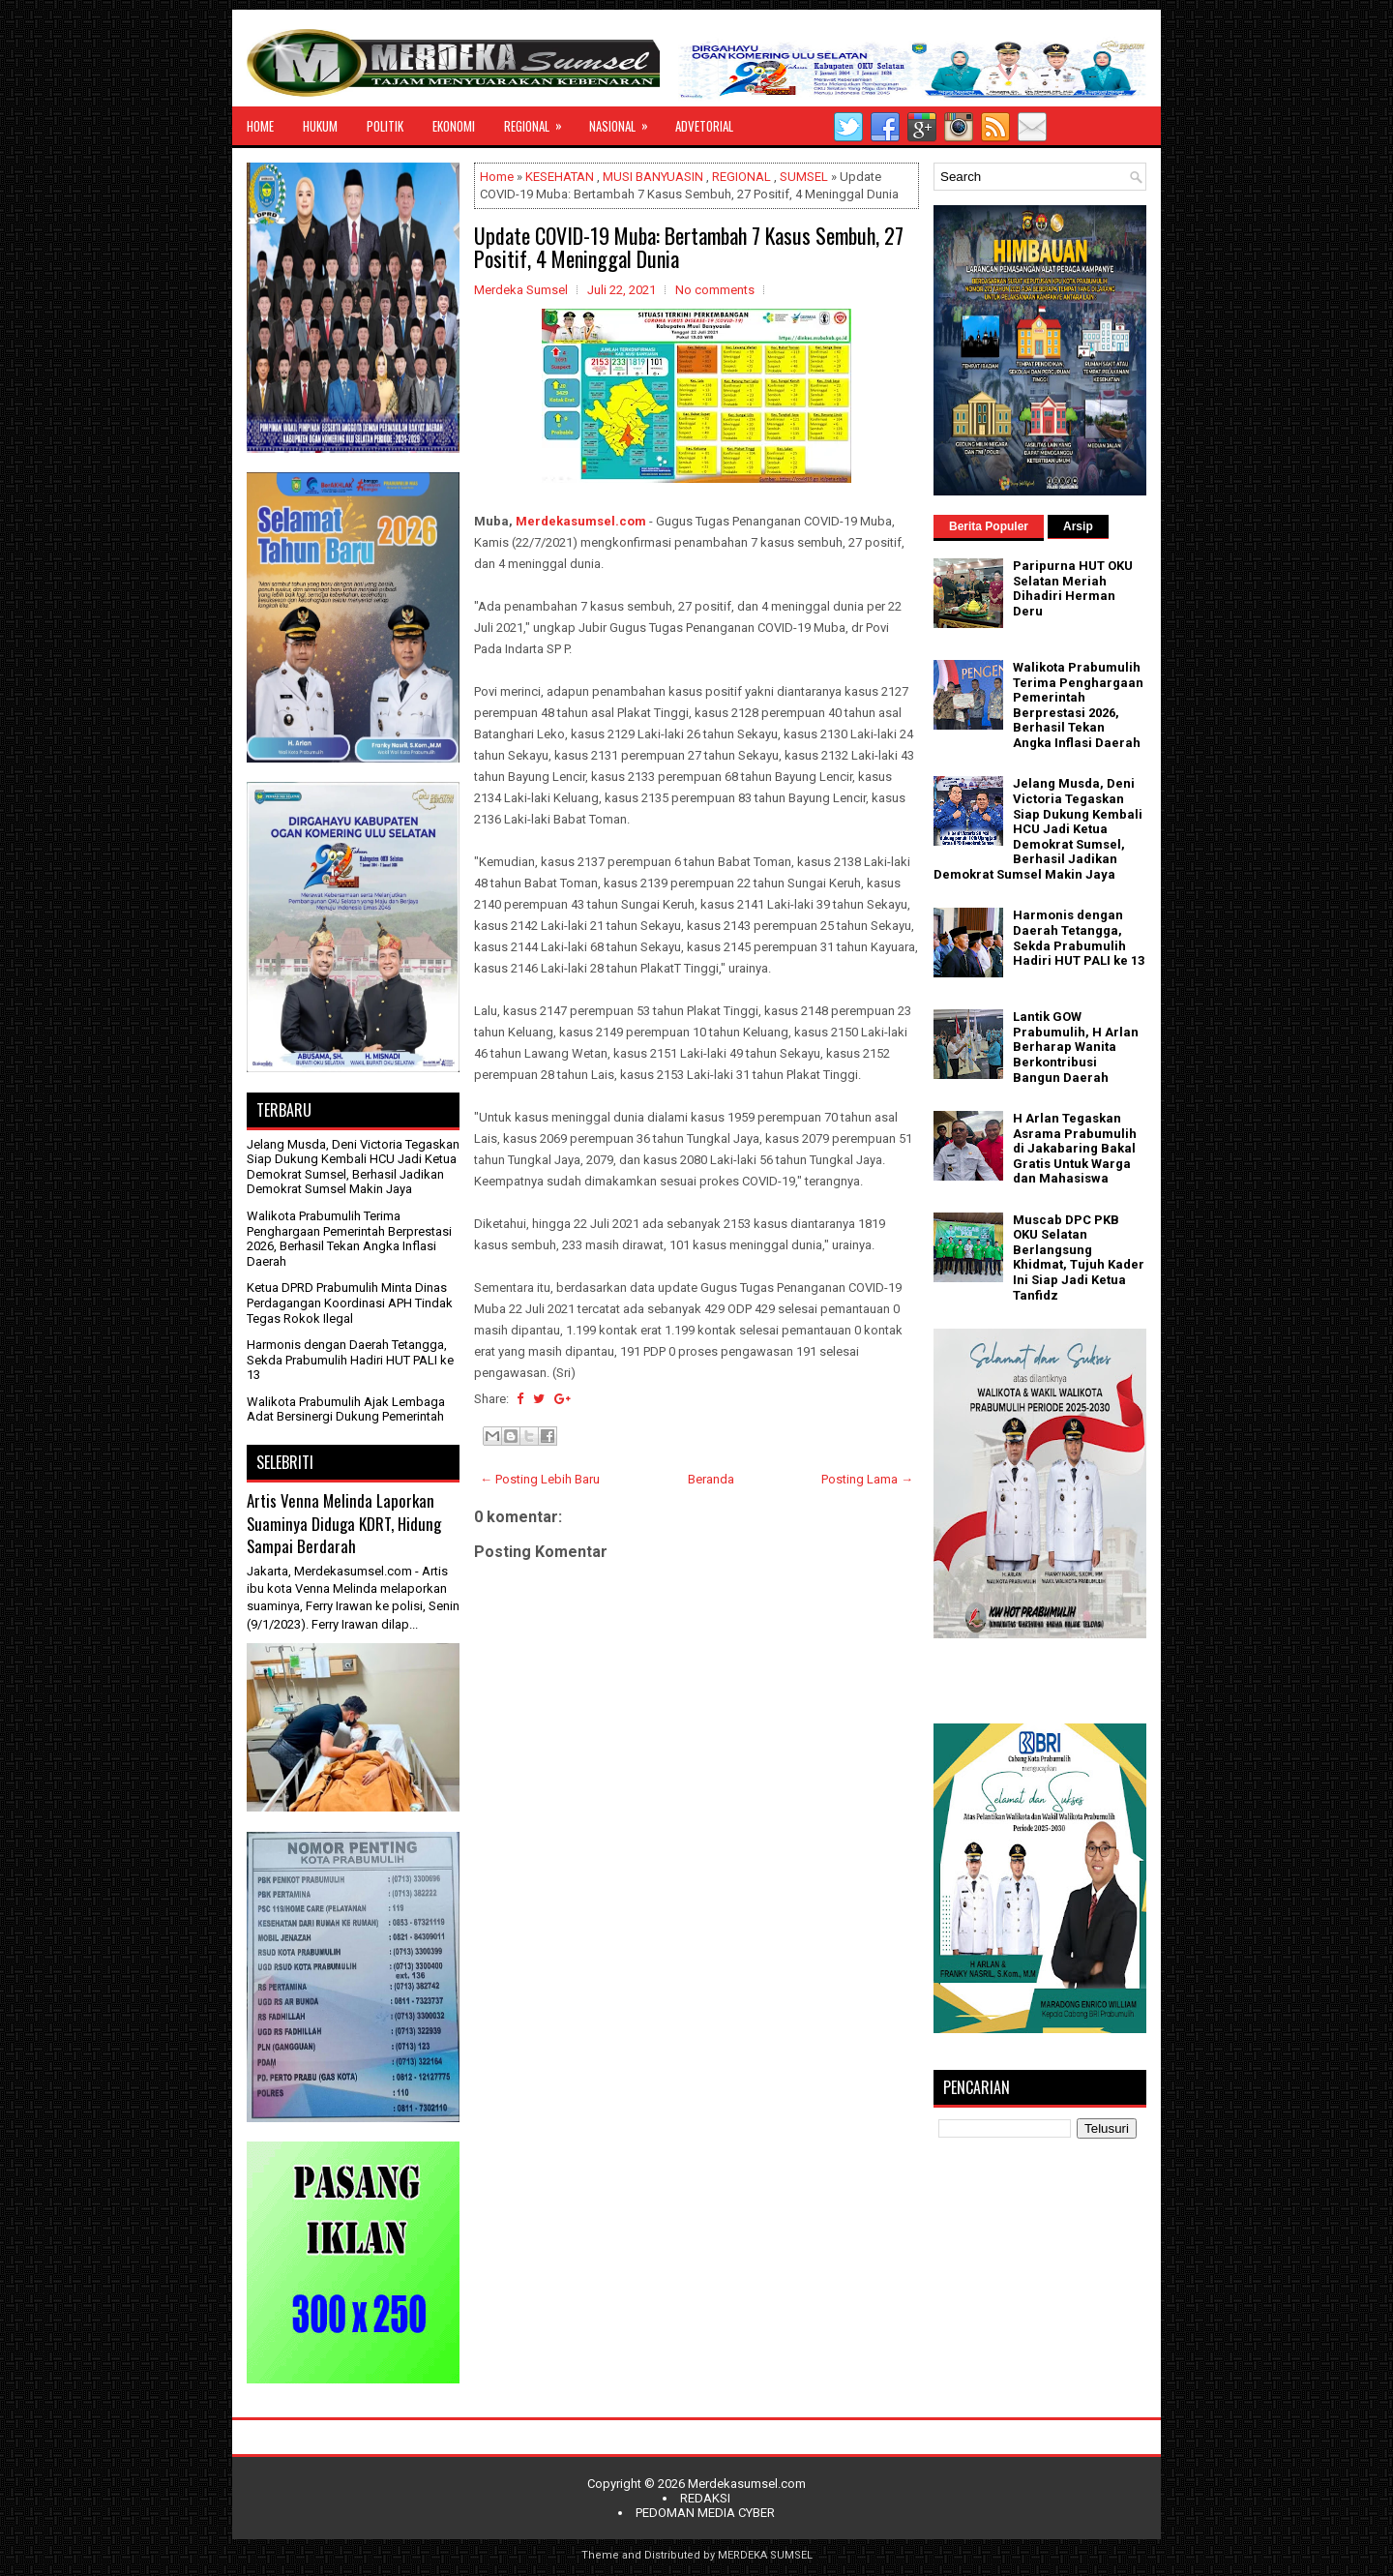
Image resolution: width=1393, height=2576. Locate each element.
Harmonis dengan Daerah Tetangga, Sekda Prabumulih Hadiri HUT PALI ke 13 (350, 1359)
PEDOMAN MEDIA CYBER (705, 2512)
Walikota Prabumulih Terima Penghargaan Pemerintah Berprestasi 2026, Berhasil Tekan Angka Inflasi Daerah (349, 1239)
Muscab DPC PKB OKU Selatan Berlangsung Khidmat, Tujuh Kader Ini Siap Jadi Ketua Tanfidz (1078, 1258)
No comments (715, 290)
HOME (260, 125)
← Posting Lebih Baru (540, 1479)
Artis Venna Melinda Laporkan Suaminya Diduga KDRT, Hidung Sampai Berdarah (344, 1523)
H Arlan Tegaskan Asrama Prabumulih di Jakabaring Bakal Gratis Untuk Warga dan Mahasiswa (1075, 1148)
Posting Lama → (867, 1479)
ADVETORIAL (704, 125)
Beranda (711, 1479)
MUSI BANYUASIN (653, 176)
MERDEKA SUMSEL (765, 2555)
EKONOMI (453, 125)
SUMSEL (804, 176)
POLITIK (385, 125)
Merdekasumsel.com (581, 521)
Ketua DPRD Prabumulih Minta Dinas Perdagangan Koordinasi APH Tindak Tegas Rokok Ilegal (350, 1302)
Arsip (1078, 526)
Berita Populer (988, 526)
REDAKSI (705, 2498)
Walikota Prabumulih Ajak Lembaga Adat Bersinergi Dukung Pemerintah (346, 1409)
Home (497, 176)
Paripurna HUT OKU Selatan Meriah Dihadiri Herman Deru (1073, 588)
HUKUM (320, 125)
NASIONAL (625, 120)
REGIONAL (539, 120)
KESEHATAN (559, 176)
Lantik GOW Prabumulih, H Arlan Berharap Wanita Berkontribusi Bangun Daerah (1076, 1046)
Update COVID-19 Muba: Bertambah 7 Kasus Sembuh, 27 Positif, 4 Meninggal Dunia (689, 247)
